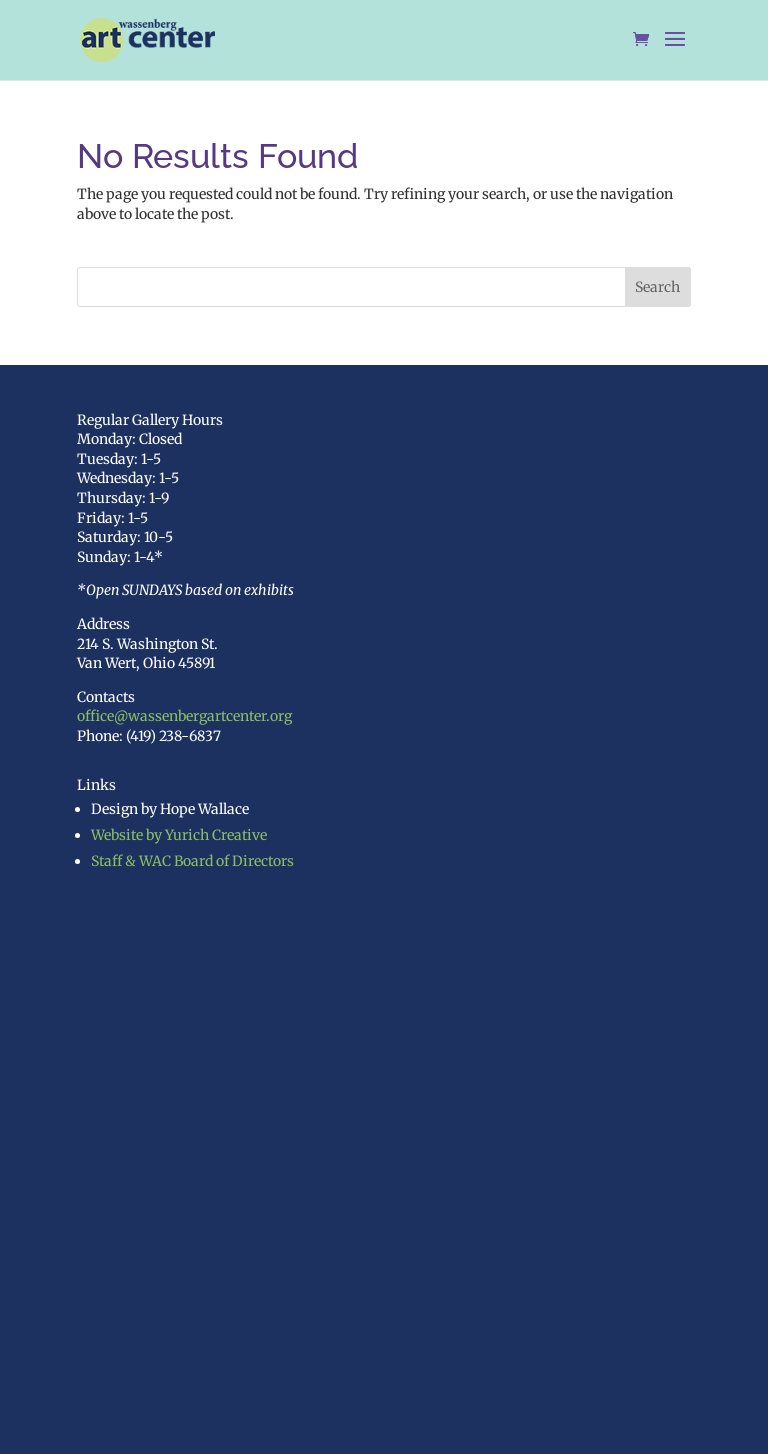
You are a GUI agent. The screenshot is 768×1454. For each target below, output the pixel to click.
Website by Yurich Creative (179, 835)
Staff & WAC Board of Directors (192, 861)
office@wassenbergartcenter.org (184, 716)
